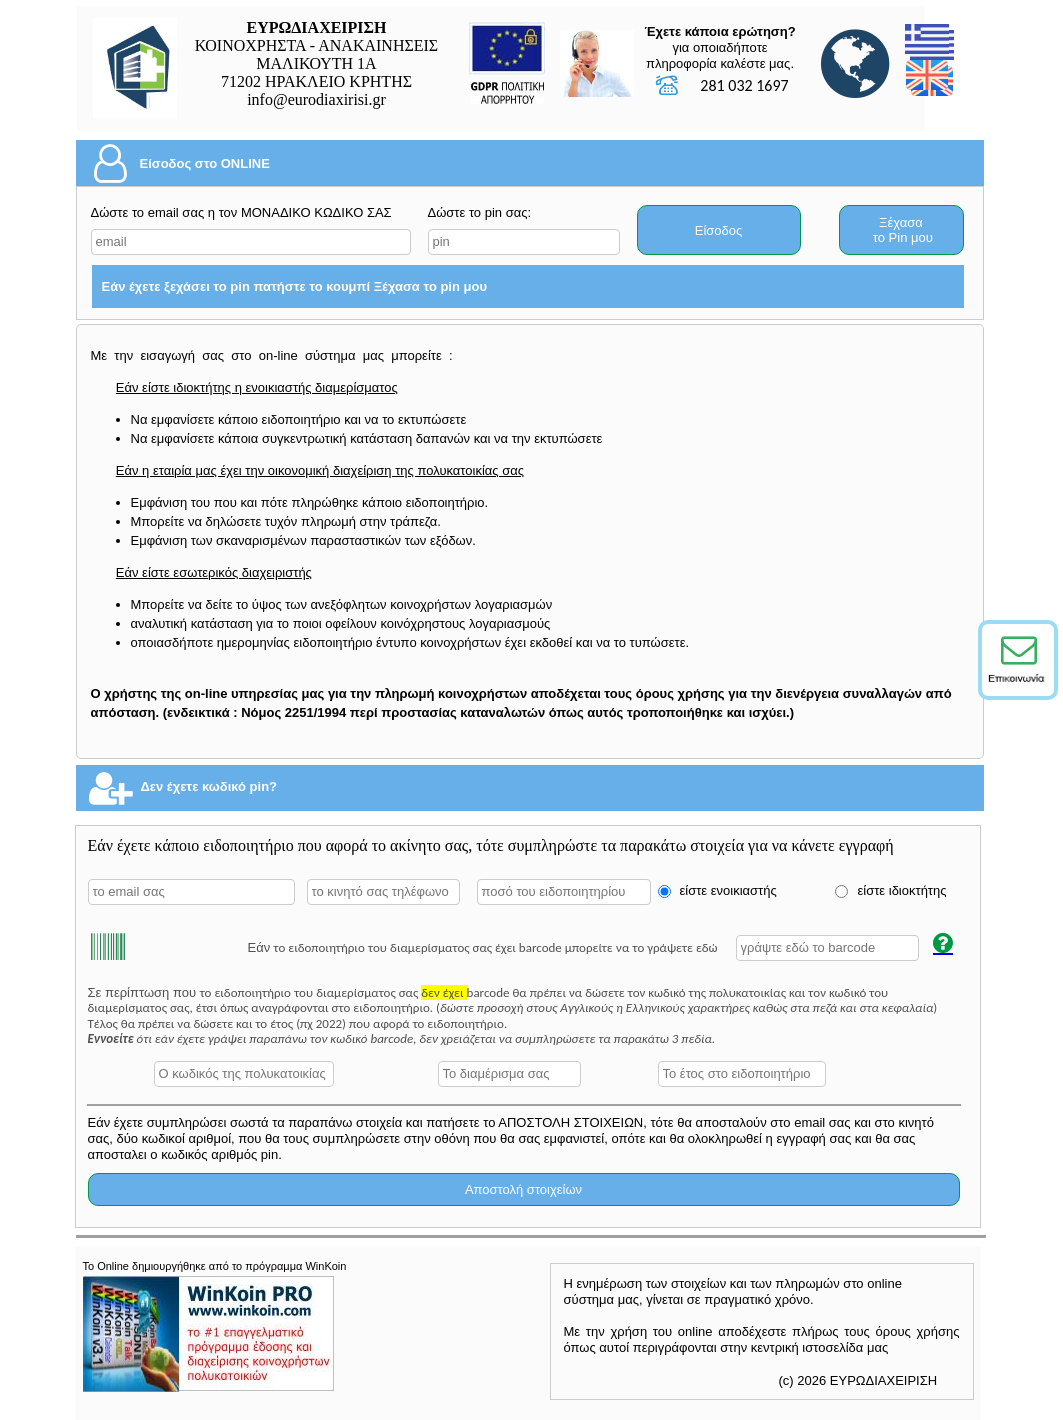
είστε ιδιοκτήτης (902, 890)
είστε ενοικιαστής (728, 890)
